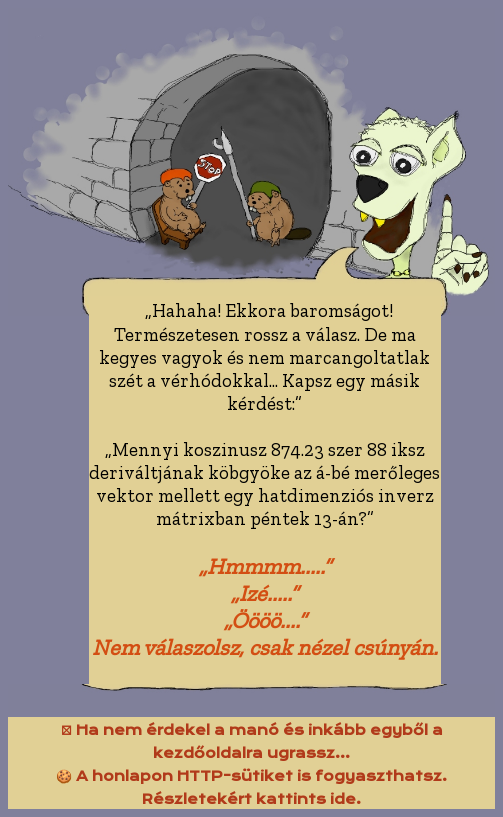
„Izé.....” (264, 593)
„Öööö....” (265, 620)
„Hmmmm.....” (265, 566)
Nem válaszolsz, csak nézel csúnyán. (265, 647)
